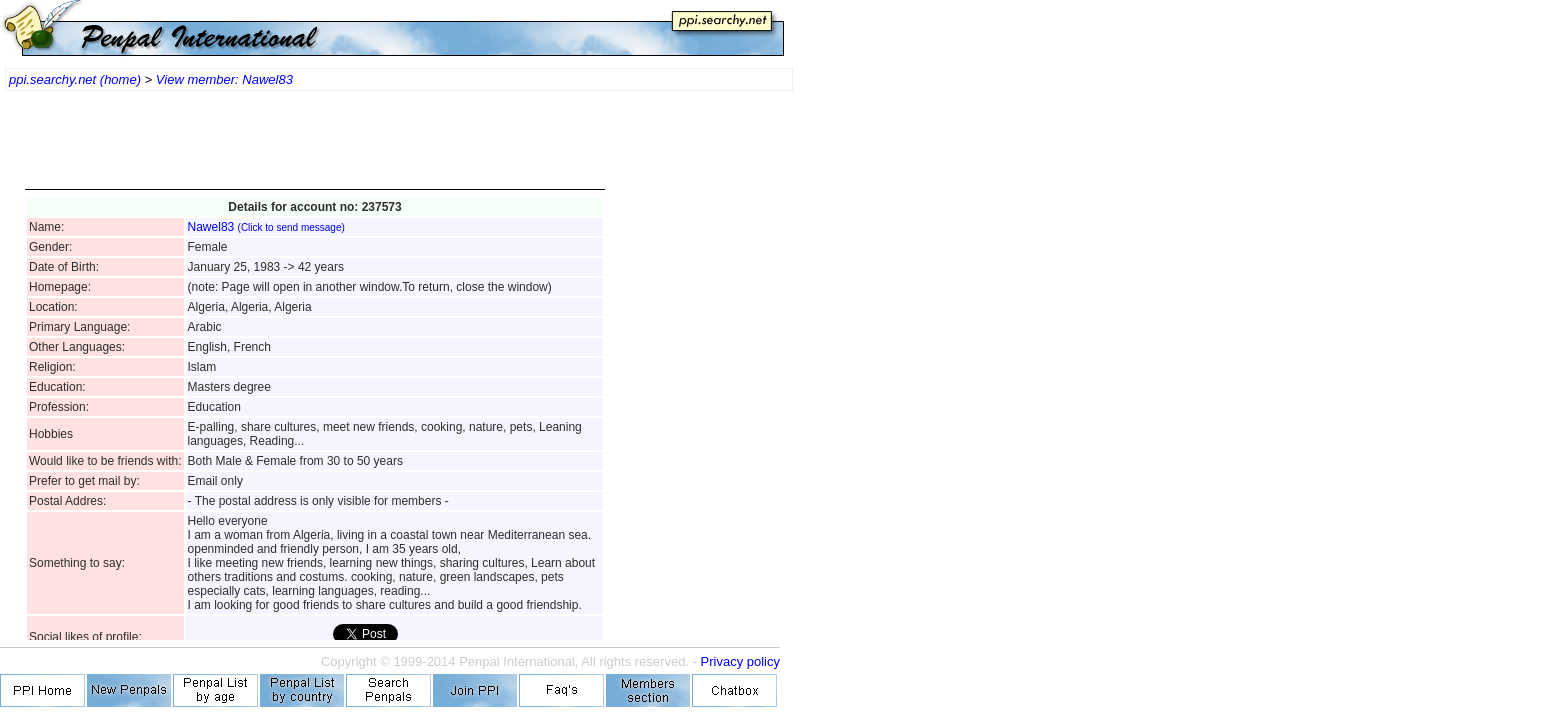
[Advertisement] (315, 150)
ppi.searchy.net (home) (75, 79)
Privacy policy (740, 661)
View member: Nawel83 (224, 79)
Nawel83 (266, 227)
